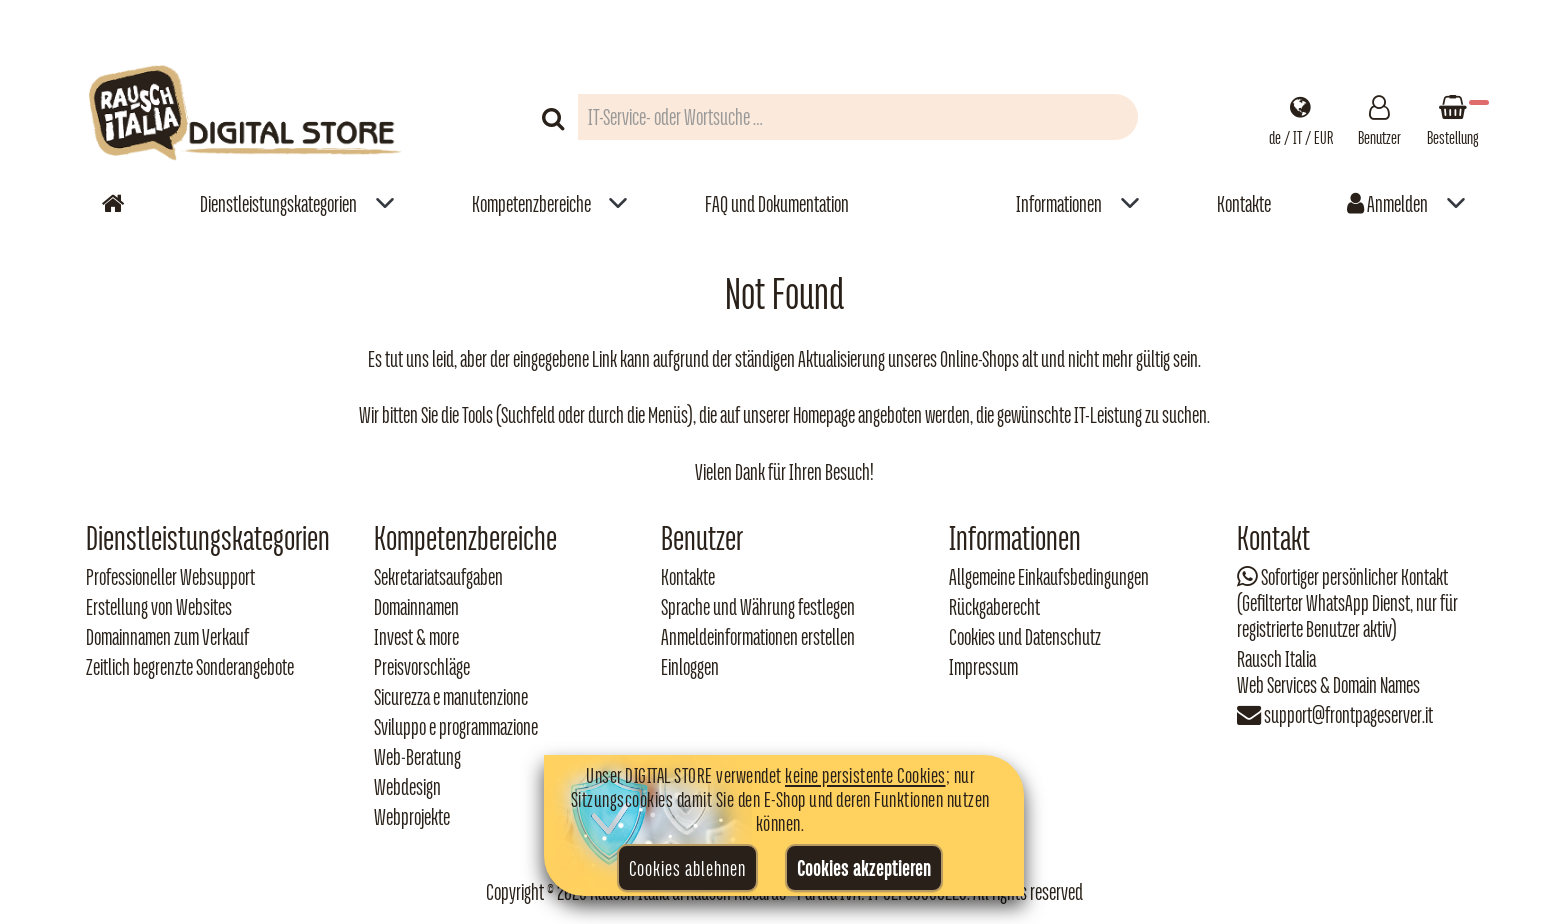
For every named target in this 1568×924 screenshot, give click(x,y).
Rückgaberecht (994, 607)
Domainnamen (416, 607)
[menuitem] (297, 203)
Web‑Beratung (417, 757)
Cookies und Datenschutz (1025, 637)
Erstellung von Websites (159, 607)
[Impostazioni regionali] (1301, 117)
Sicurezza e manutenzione (451, 697)
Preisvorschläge (422, 667)
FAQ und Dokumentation (777, 204)
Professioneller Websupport (170, 577)
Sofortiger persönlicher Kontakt (1354, 577)
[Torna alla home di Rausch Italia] (247, 116)
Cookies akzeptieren (864, 868)
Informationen (1059, 204)
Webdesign (407, 787)
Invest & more (416, 637)
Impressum (983, 667)
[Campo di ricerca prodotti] (858, 117)
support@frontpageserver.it (1348, 715)
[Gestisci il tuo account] (1379, 117)
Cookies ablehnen (687, 868)
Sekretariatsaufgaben (438, 577)
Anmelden (1387, 204)
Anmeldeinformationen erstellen (758, 637)
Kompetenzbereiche (531, 204)
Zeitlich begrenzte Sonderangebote (190, 667)
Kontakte (1244, 204)
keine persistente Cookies (865, 775)
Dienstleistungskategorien (278, 204)
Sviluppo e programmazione (456, 727)
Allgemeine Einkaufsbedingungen (1049, 577)
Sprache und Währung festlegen (758, 607)
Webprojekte (412, 817)
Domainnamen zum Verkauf (167, 637)
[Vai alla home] (113, 203)
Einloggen (690, 667)
